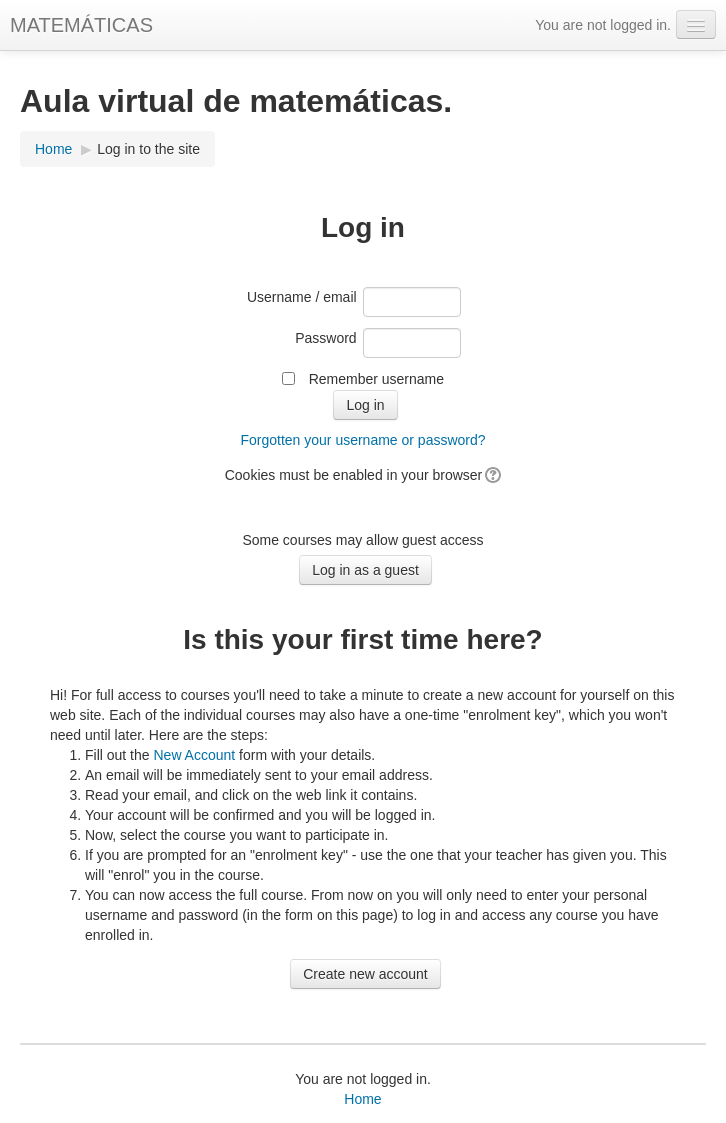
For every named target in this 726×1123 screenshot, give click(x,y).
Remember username (376, 379)
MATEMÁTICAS (81, 25)
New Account (194, 755)
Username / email (302, 297)
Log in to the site (148, 149)
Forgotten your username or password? (362, 440)
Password (325, 338)
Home (53, 149)
